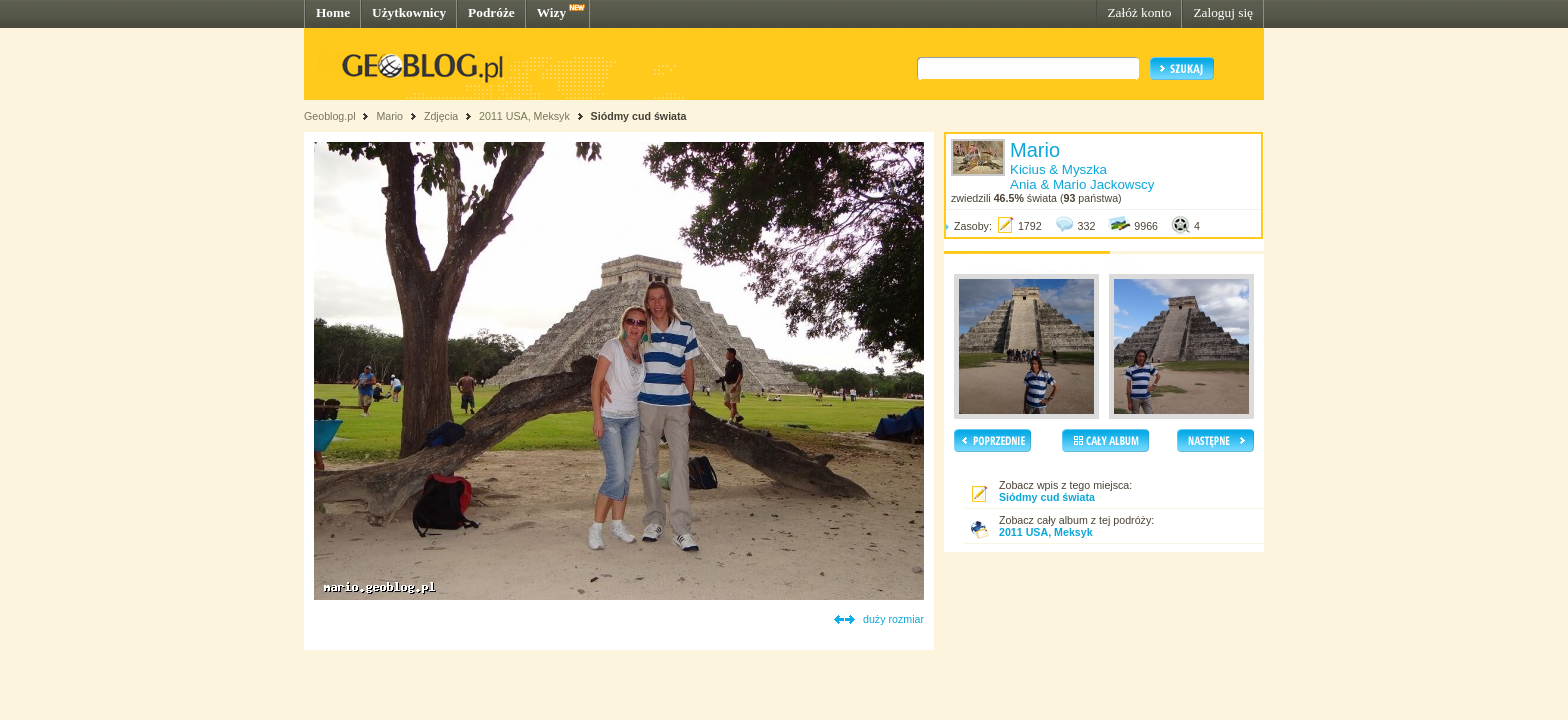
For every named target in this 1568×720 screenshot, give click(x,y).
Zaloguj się (1223, 12)
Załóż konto (1139, 12)
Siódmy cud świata (639, 116)
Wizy (551, 12)
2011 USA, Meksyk (524, 116)
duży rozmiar (893, 619)
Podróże (491, 12)
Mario (389, 116)
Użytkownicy (409, 12)
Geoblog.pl (330, 116)
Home (333, 12)
